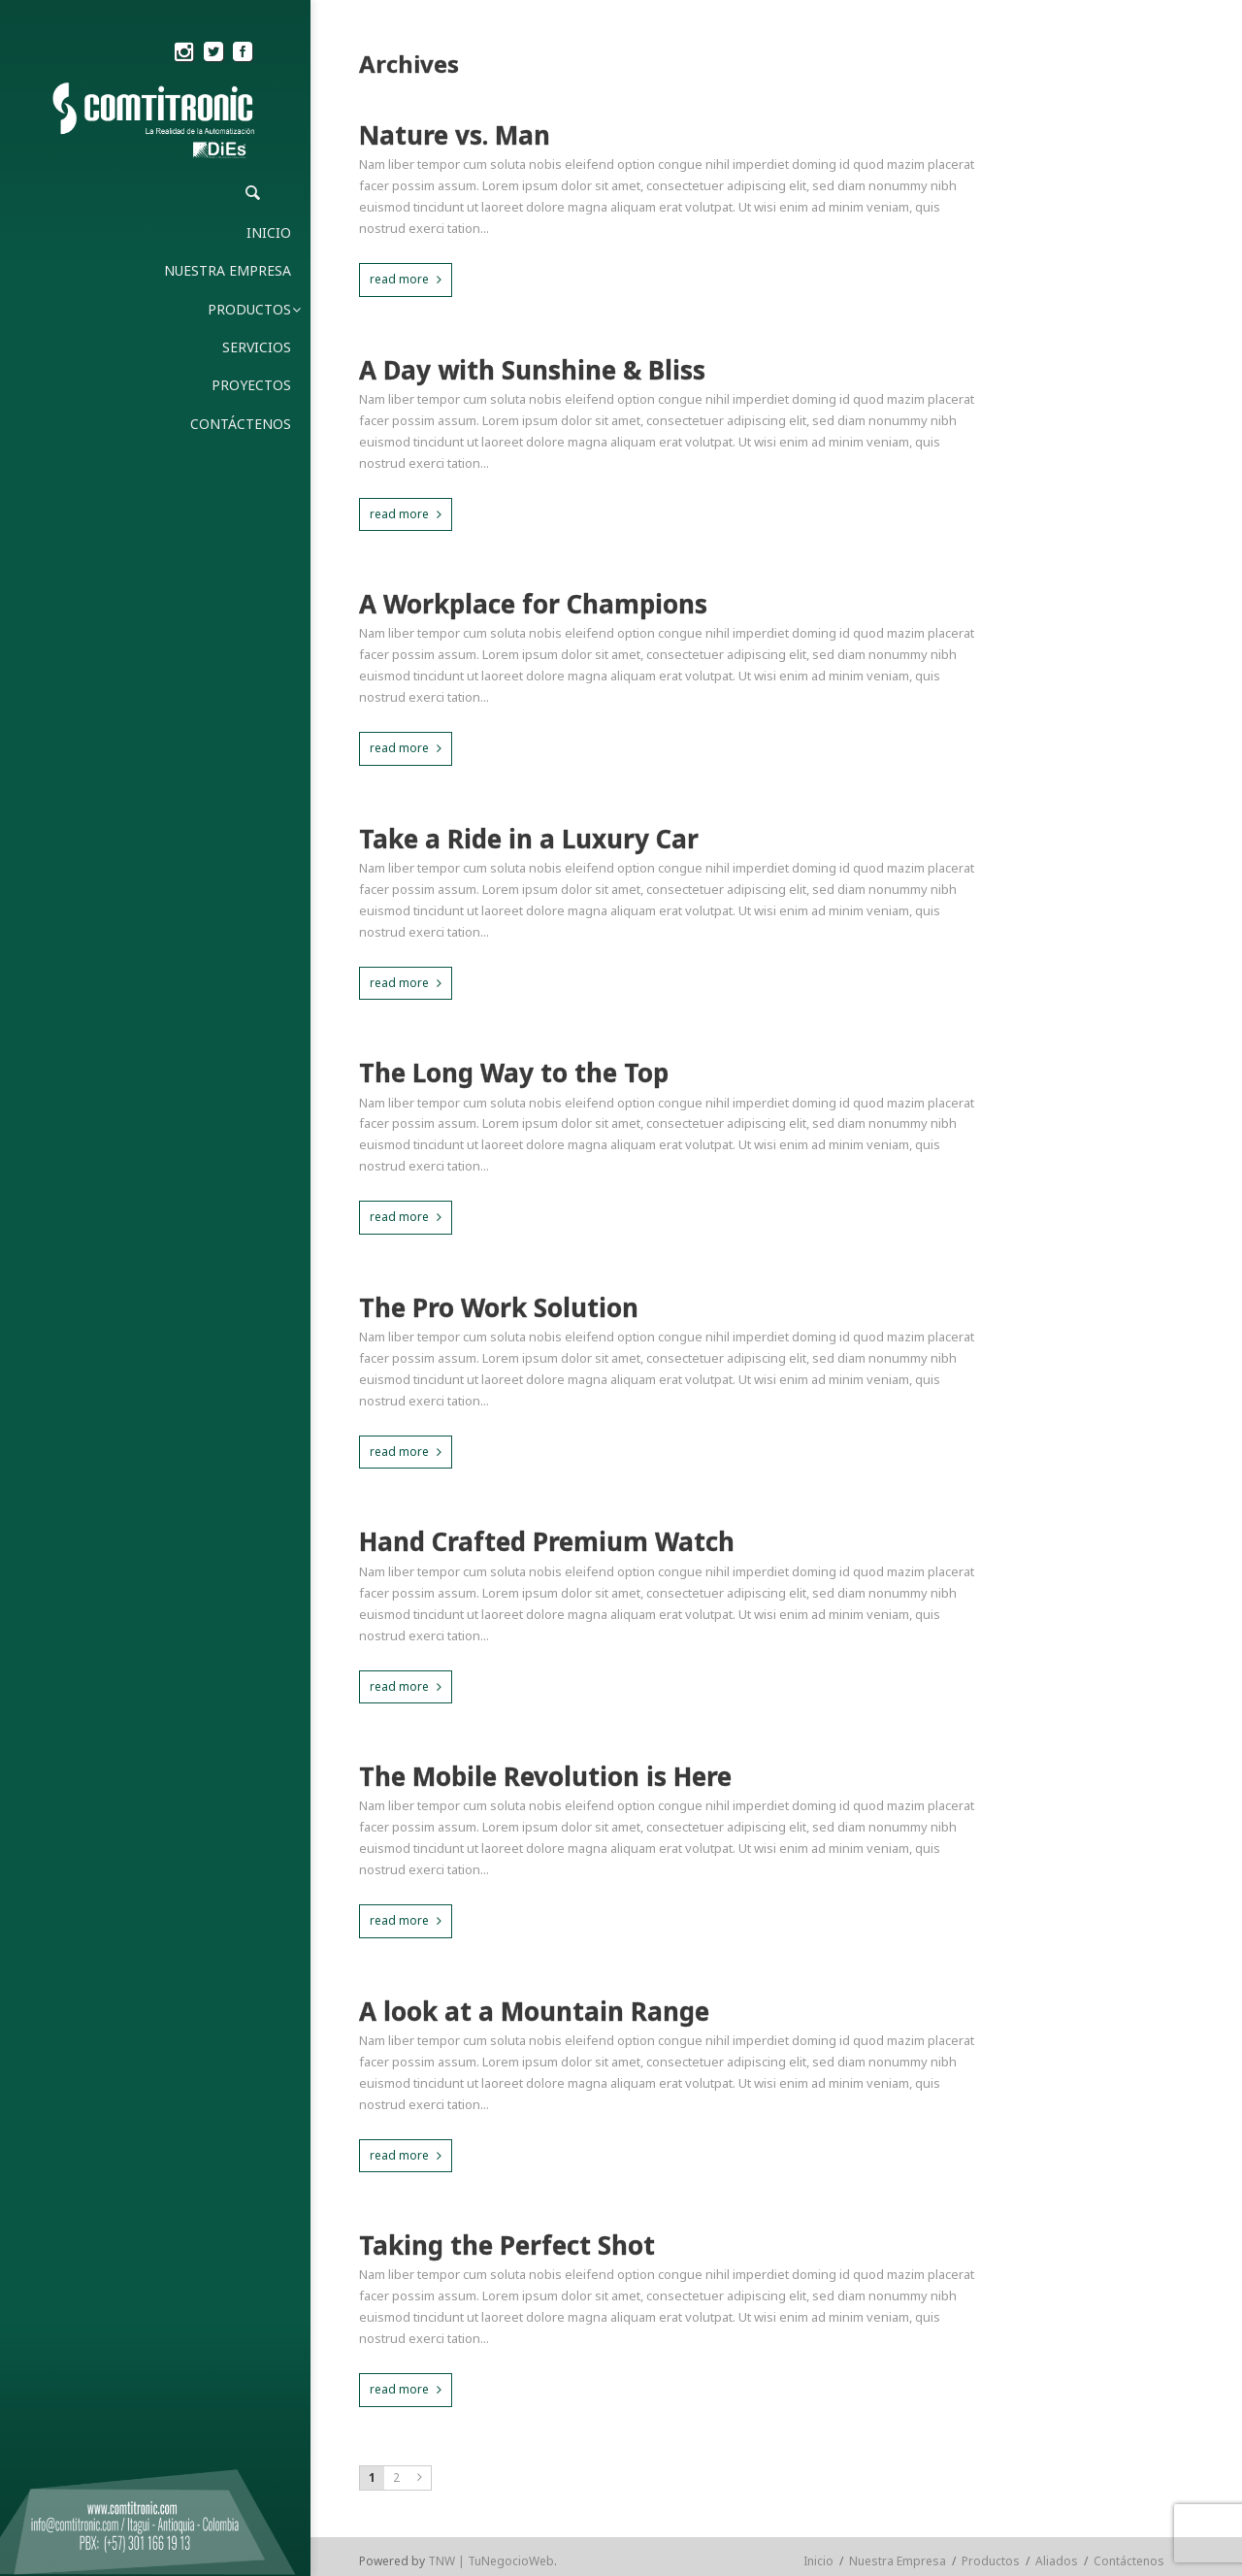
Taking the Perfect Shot (507, 2245)
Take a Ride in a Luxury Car (529, 839)
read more (399, 279)
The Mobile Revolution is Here (545, 1777)
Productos (991, 2561)
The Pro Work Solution (498, 1308)
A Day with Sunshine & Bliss (532, 370)
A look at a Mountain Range (534, 2012)
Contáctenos (1129, 2561)
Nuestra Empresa (897, 2561)
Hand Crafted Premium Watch (547, 1542)
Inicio (818, 2561)
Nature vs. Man (454, 135)
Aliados (1056, 2561)
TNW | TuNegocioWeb (491, 2561)
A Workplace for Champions (533, 604)
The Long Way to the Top (514, 1073)
